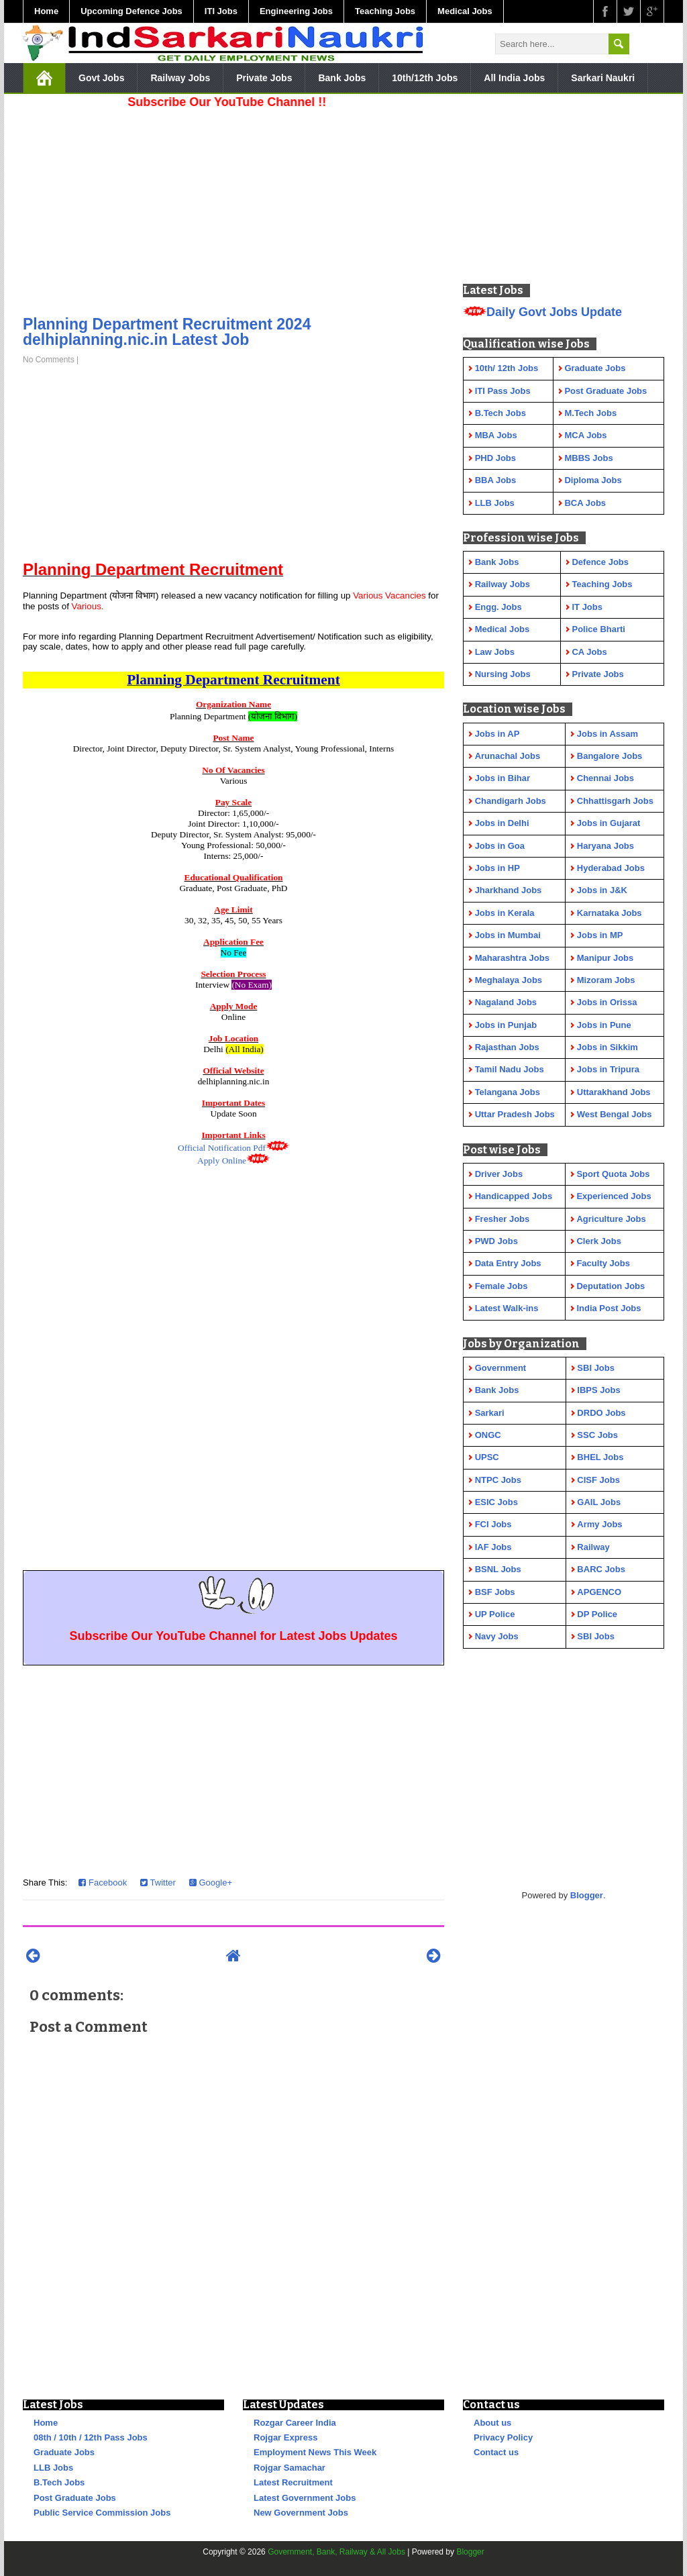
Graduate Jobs (64, 2452)
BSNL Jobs (498, 1569)
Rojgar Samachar (289, 2468)
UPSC (487, 1457)
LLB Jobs (53, 2468)
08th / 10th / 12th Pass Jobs (91, 2437)
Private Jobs (264, 77)
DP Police (597, 1614)
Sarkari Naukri (603, 77)
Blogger (586, 1895)
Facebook (102, 1882)
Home (46, 11)
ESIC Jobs (496, 1502)
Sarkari (490, 1413)
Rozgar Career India (295, 2423)
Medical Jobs (464, 11)
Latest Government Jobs (305, 2498)
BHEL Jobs (600, 1457)
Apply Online (221, 1160)
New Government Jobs (301, 2513)
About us (492, 2423)
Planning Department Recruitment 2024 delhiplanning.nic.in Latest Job (167, 331)
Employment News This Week (315, 2452)
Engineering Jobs (296, 11)
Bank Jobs (342, 77)
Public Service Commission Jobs (102, 2513)
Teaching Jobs (385, 11)
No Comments (48, 359)
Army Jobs (599, 1524)
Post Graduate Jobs (75, 2498)
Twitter (158, 1882)
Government (501, 1368)
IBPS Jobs (598, 1390)
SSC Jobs (597, 1435)
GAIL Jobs (599, 1502)
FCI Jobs (493, 1524)
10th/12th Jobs (425, 77)
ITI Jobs (221, 11)
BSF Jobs (495, 1592)
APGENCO (599, 1592)
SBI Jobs (596, 1368)
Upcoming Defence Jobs (131, 11)
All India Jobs (514, 77)
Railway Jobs (180, 77)
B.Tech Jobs (59, 2482)
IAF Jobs (493, 1547)
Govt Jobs (101, 77)
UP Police (495, 1614)
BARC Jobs (601, 1569)
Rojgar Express (285, 2437)
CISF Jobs (598, 1480)
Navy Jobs (497, 1636)
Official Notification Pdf (222, 1148)
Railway (593, 1547)
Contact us (496, 2452)
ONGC (488, 1435)
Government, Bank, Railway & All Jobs (336, 2552)
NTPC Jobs (498, 1480)
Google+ (210, 1882)
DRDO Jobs (601, 1413)
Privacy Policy (503, 2437)
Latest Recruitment (293, 2482)
